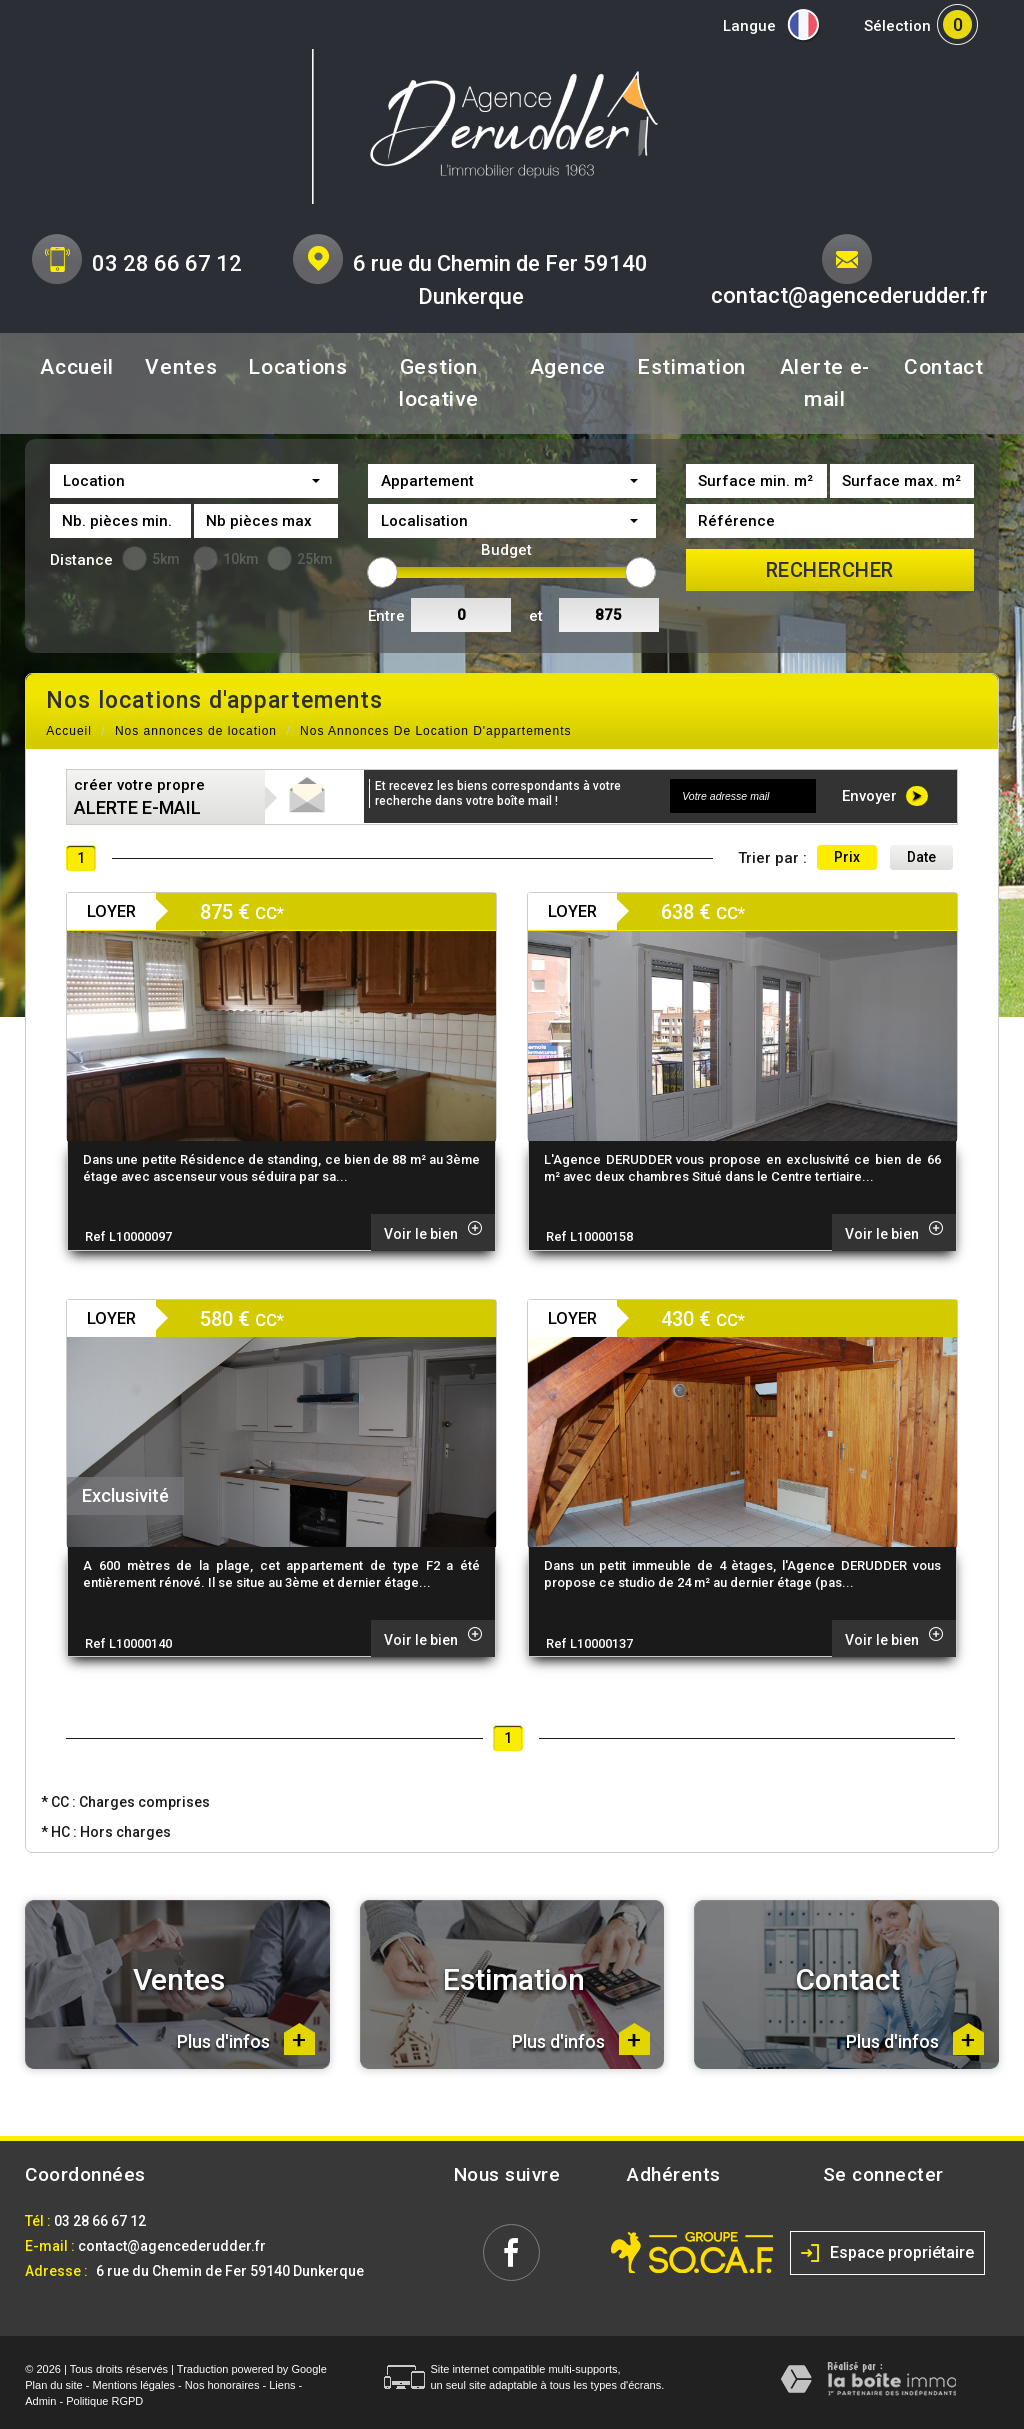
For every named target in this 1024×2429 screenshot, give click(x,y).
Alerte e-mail (825, 383)
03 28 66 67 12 (167, 263)
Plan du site (53, 2385)
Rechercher (830, 570)
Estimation (691, 367)
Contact (944, 367)
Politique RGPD (104, 2401)
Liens (282, 2385)
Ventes (181, 367)
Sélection (897, 26)
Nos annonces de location (196, 731)
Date (921, 857)
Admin (40, 2401)
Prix (847, 857)
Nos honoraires (222, 2385)
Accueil (77, 367)
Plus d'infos (246, 2039)
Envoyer (885, 796)
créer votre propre (139, 797)
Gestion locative (439, 383)
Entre (386, 616)
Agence (568, 367)
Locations (297, 367)
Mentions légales (134, 2385)
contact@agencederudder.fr (849, 295)
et (536, 616)
